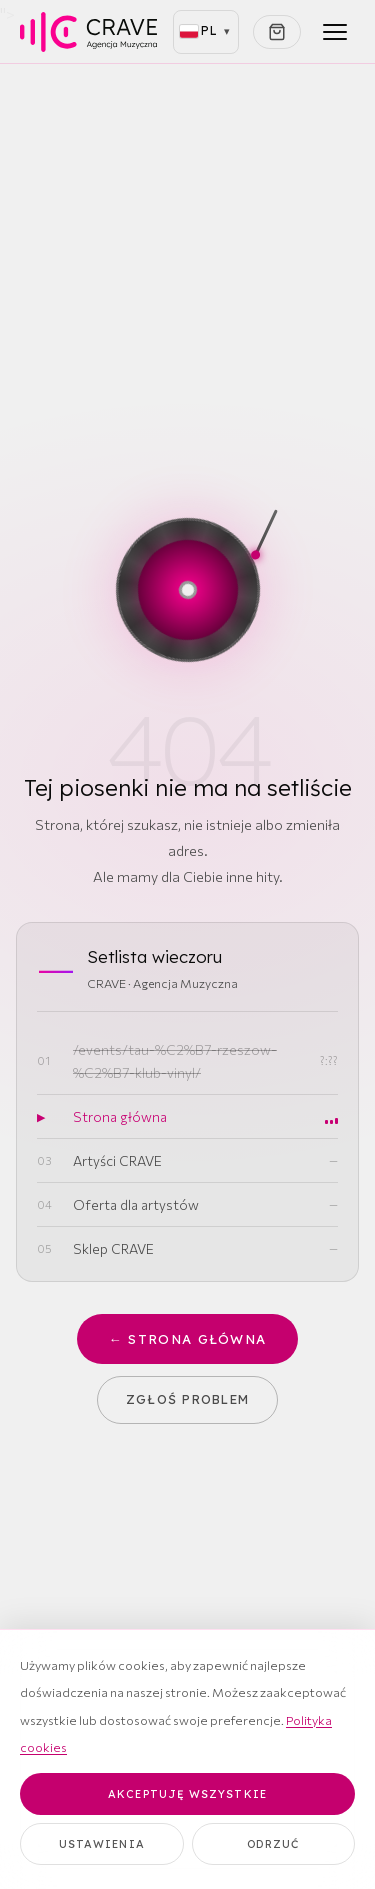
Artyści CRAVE (117, 1160)
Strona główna (120, 1116)
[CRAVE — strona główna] (88, 32)
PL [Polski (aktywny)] (200, 30)
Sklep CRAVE (113, 1248)
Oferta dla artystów (136, 1204)
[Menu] (335, 32)
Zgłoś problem (188, 1399)
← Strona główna (188, 1339)
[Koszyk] (277, 32)
